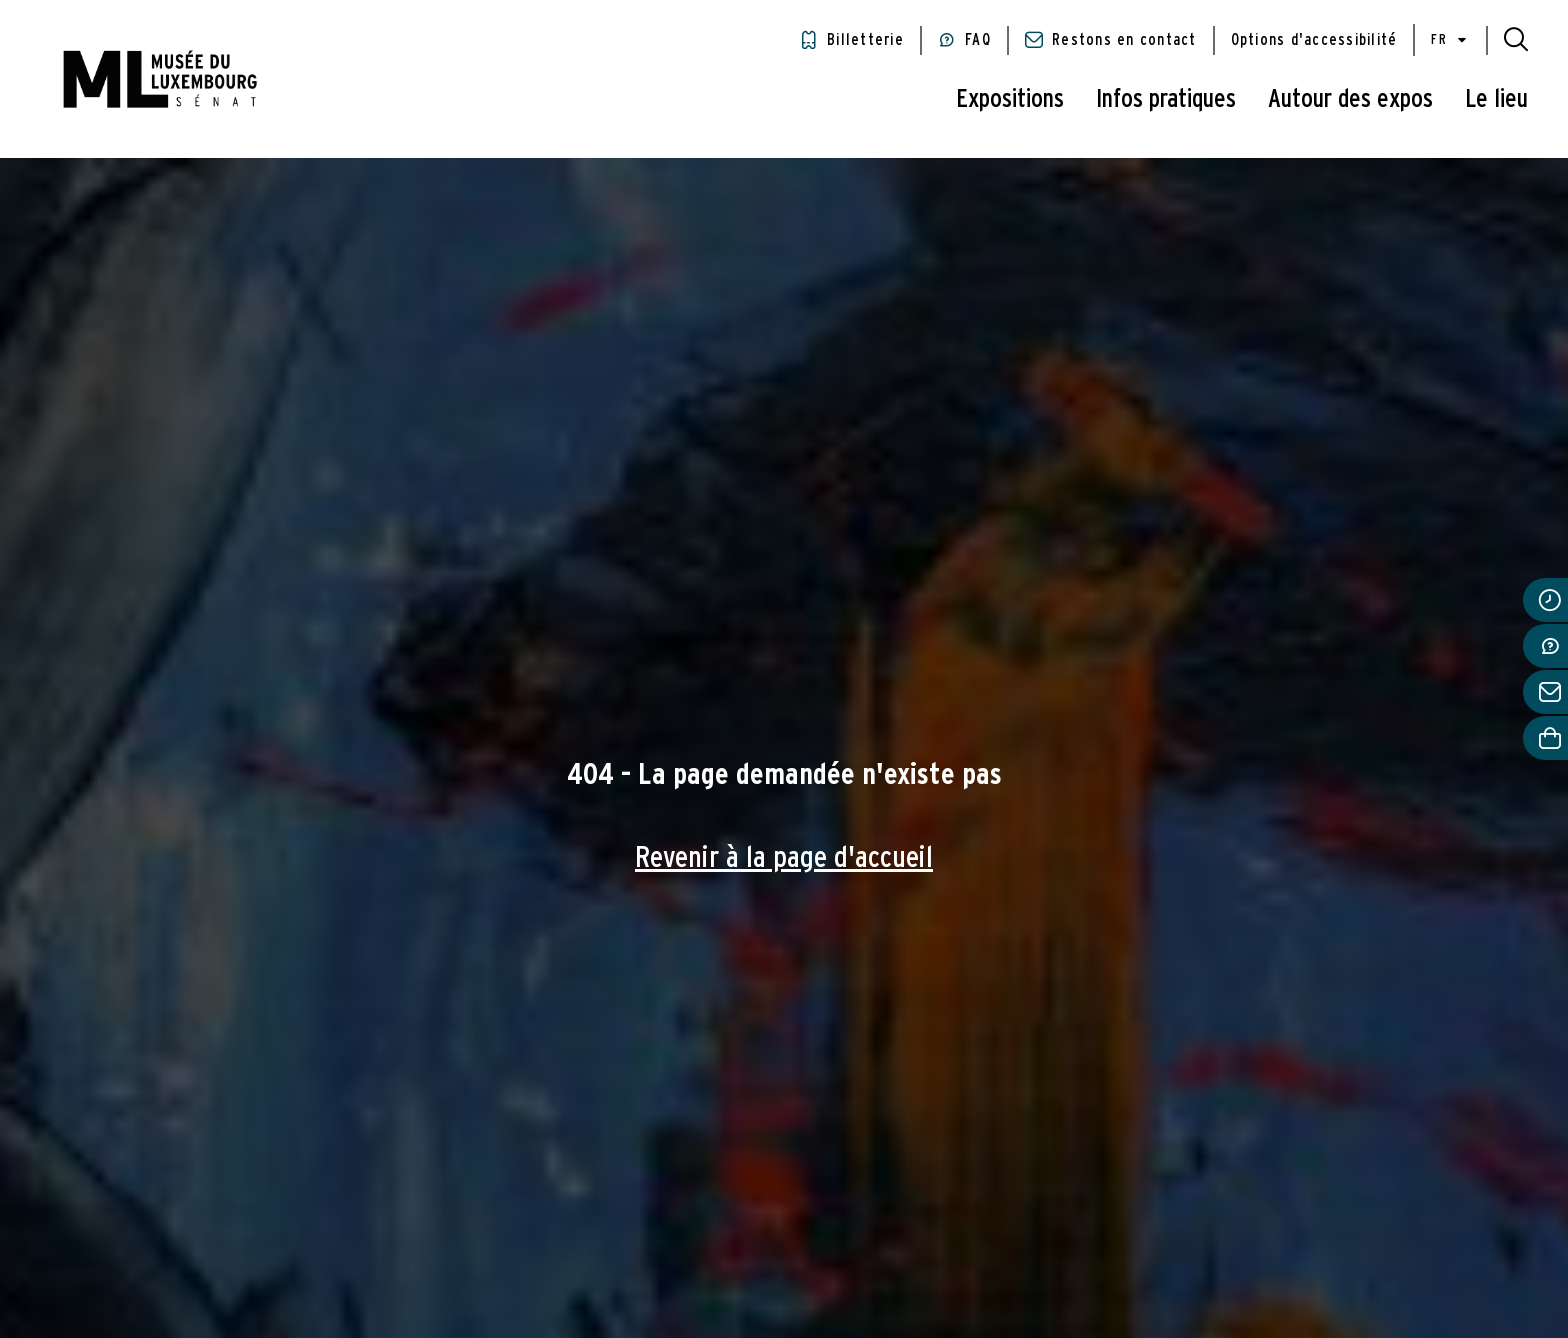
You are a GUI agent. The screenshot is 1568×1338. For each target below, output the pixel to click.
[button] (1516, 40)
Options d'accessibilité (1314, 40)
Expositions (1010, 99)
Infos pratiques (1166, 99)
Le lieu (1496, 99)
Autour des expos (1350, 99)
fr (1450, 40)
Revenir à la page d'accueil (784, 858)
